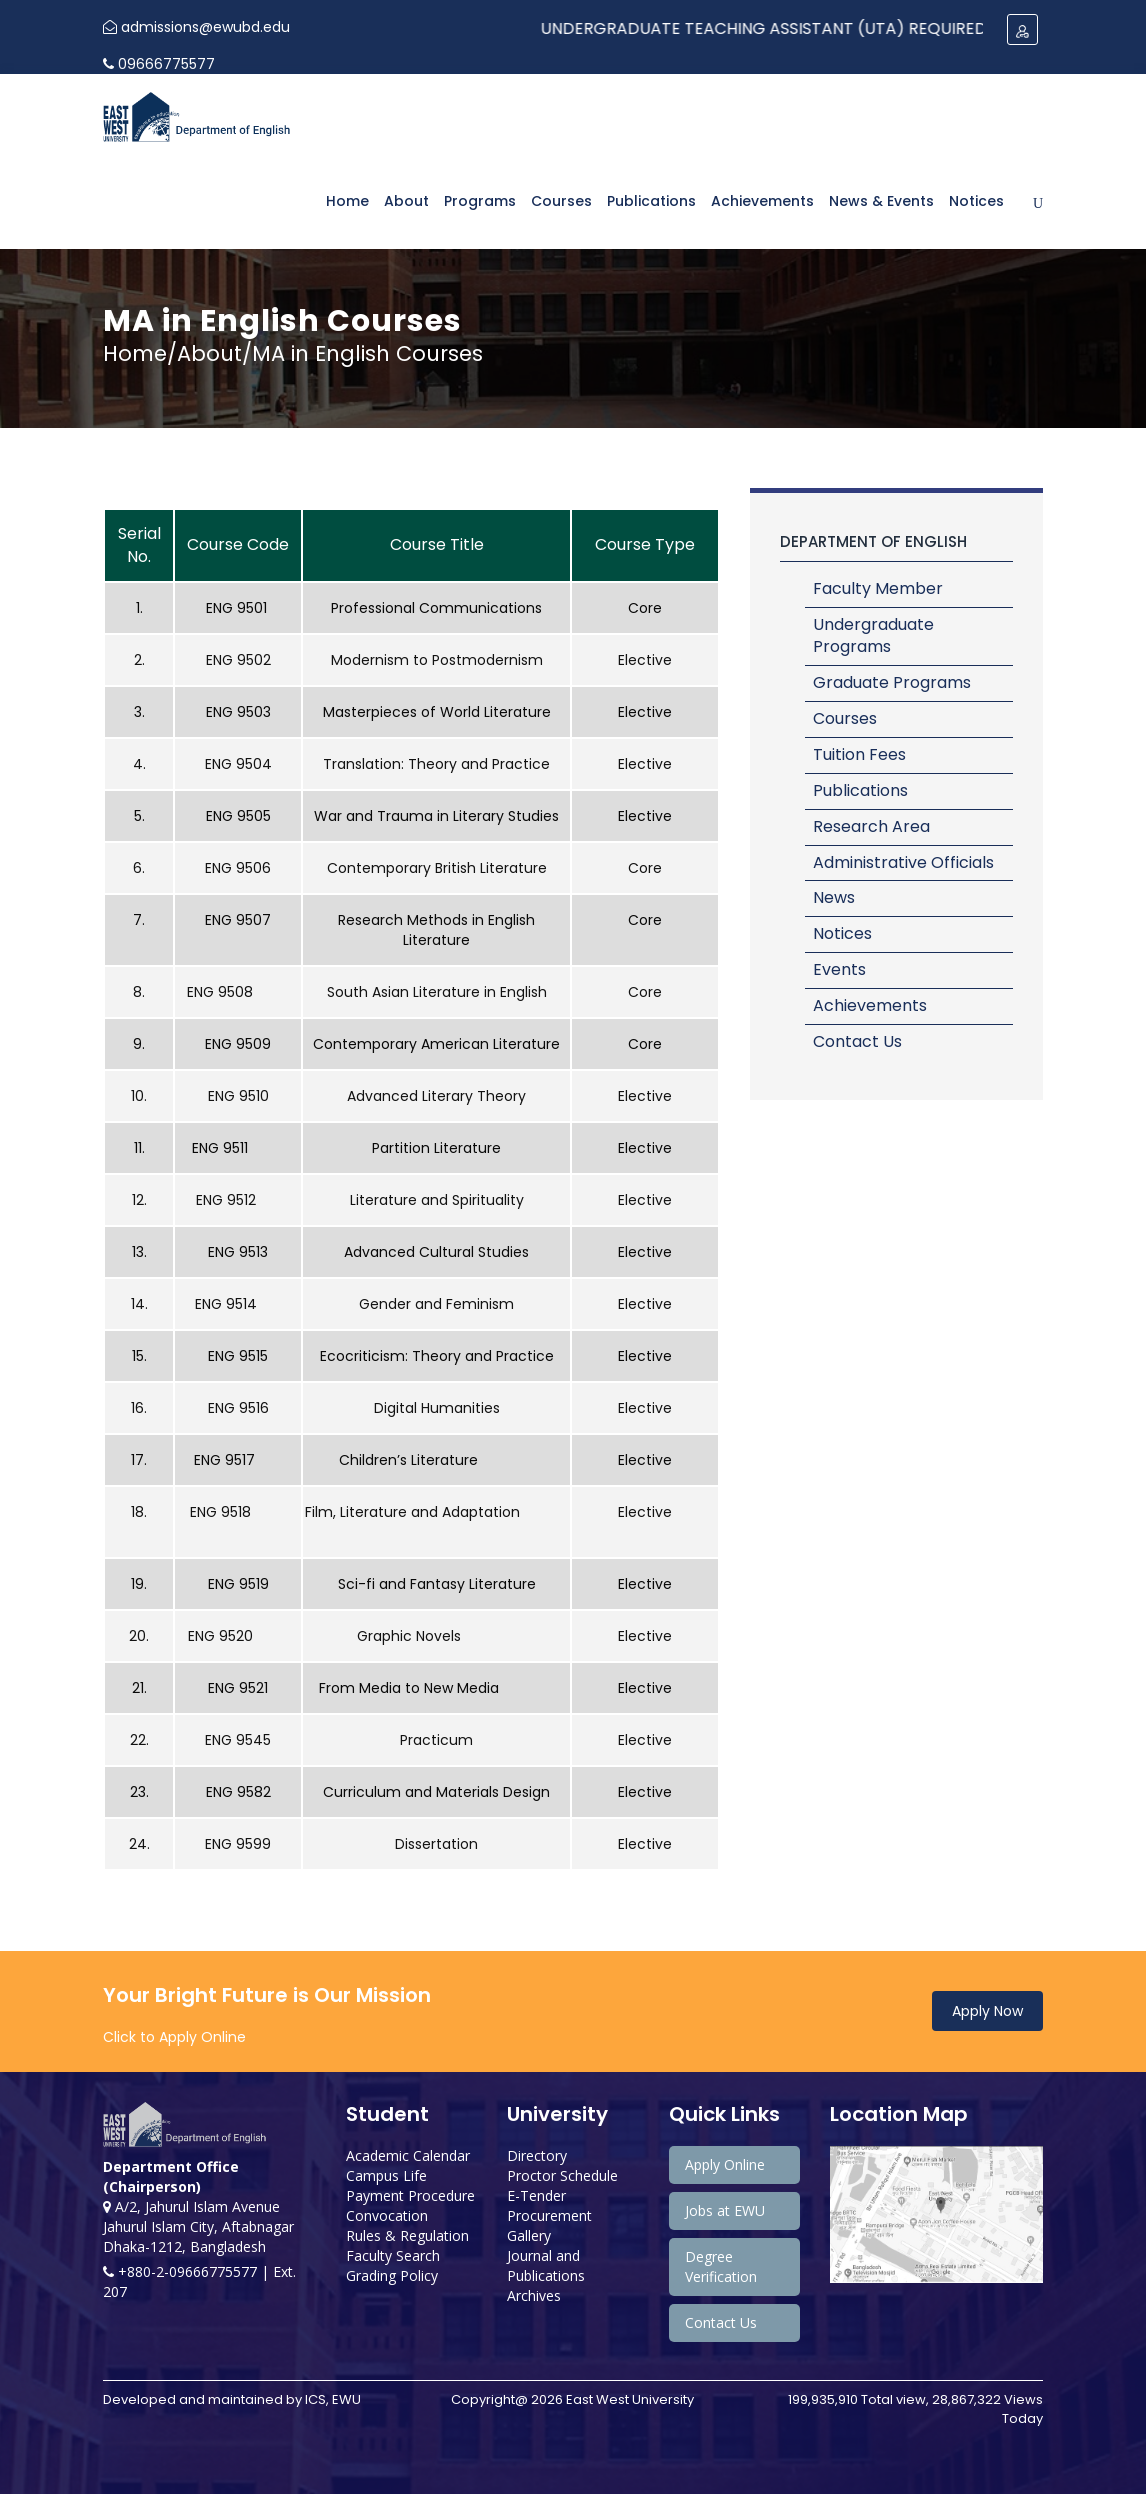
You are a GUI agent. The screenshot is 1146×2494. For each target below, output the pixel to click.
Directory (537, 2155)
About (406, 201)
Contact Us (857, 1041)
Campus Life (386, 2175)
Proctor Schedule (562, 2175)
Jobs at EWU (725, 2210)
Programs (480, 201)
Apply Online (725, 2164)
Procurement (549, 2215)
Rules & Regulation (407, 2235)
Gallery (529, 2235)
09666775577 (159, 64)
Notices (976, 201)
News (834, 897)
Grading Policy (392, 2275)
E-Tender (536, 2195)
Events (839, 969)
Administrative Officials (903, 862)
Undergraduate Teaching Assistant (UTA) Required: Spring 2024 (840, 28)
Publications (651, 201)
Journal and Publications (546, 2265)
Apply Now (987, 2011)
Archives (534, 2295)
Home (347, 201)
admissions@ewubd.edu (196, 27)
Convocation (387, 2215)
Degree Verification (721, 2266)
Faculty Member (878, 588)
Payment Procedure (410, 2195)
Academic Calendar (408, 2155)
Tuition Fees (859, 754)
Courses (561, 201)
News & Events (881, 201)
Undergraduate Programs (873, 636)
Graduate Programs (892, 682)
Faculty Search (393, 2255)
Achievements (762, 201)
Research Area (871, 826)
